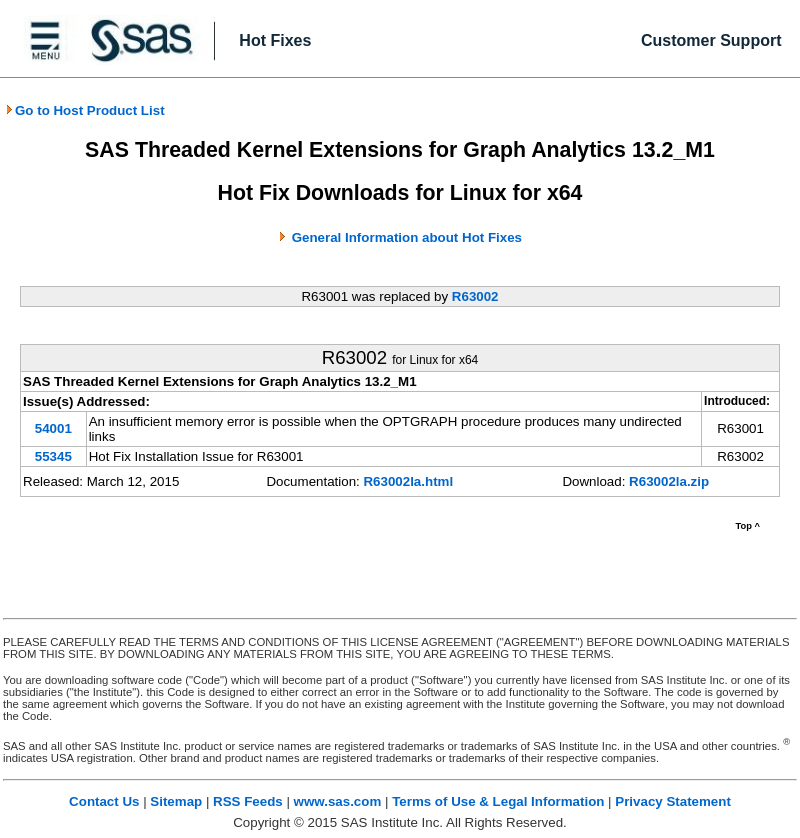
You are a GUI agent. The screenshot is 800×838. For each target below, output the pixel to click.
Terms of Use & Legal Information (498, 801)
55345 (53, 456)
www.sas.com (338, 801)
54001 (53, 428)
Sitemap (176, 801)
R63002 (475, 296)
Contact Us (104, 801)
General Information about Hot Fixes (407, 237)
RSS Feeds (248, 801)
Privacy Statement (673, 801)
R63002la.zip (669, 481)
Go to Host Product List (85, 110)
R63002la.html (408, 481)
